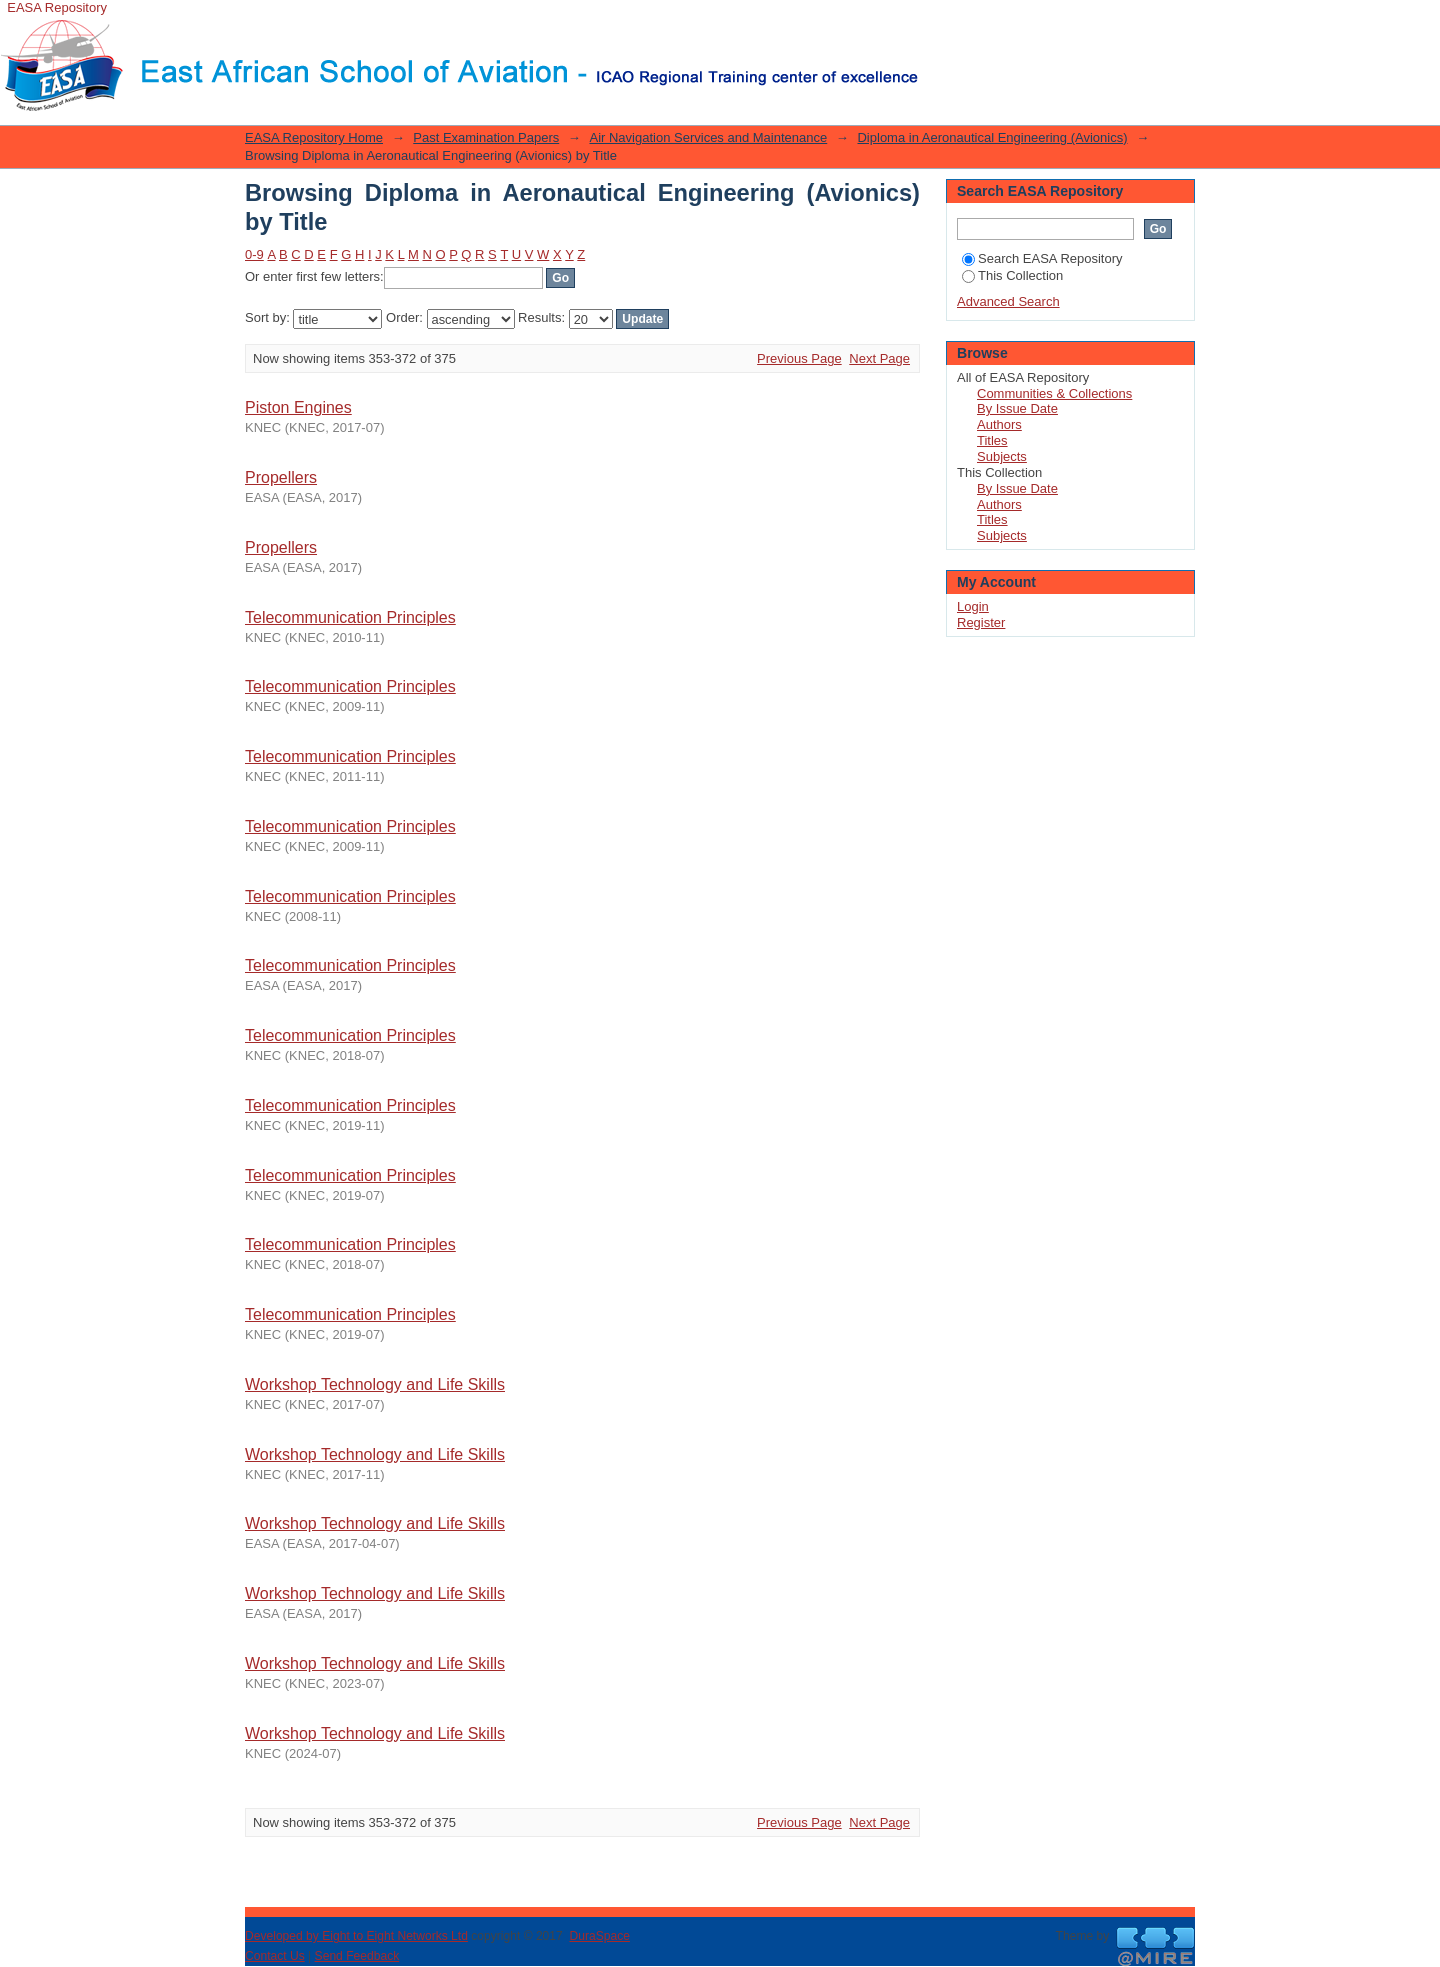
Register (981, 622)
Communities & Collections (1054, 393)
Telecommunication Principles (350, 617)
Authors (999, 424)
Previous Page (799, 358)
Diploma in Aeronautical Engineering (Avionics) (992, 137)
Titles (992, 440)
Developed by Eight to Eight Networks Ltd (356, 1936)
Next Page (879, 358)
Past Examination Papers (486, 137)
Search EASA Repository (1042, 258)
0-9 (254, 254)
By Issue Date (1017, 408)
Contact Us (275, 1956)
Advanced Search (1008, 301)
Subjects (1002, 456)
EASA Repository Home (314, 137)
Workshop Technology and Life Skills (375, 1384)
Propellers (281, 477)
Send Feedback (357, 1956)
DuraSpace (599, 1936)
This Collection (1012, 275)
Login (934, 24)
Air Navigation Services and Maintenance (708, 137)
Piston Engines (298, 407)
